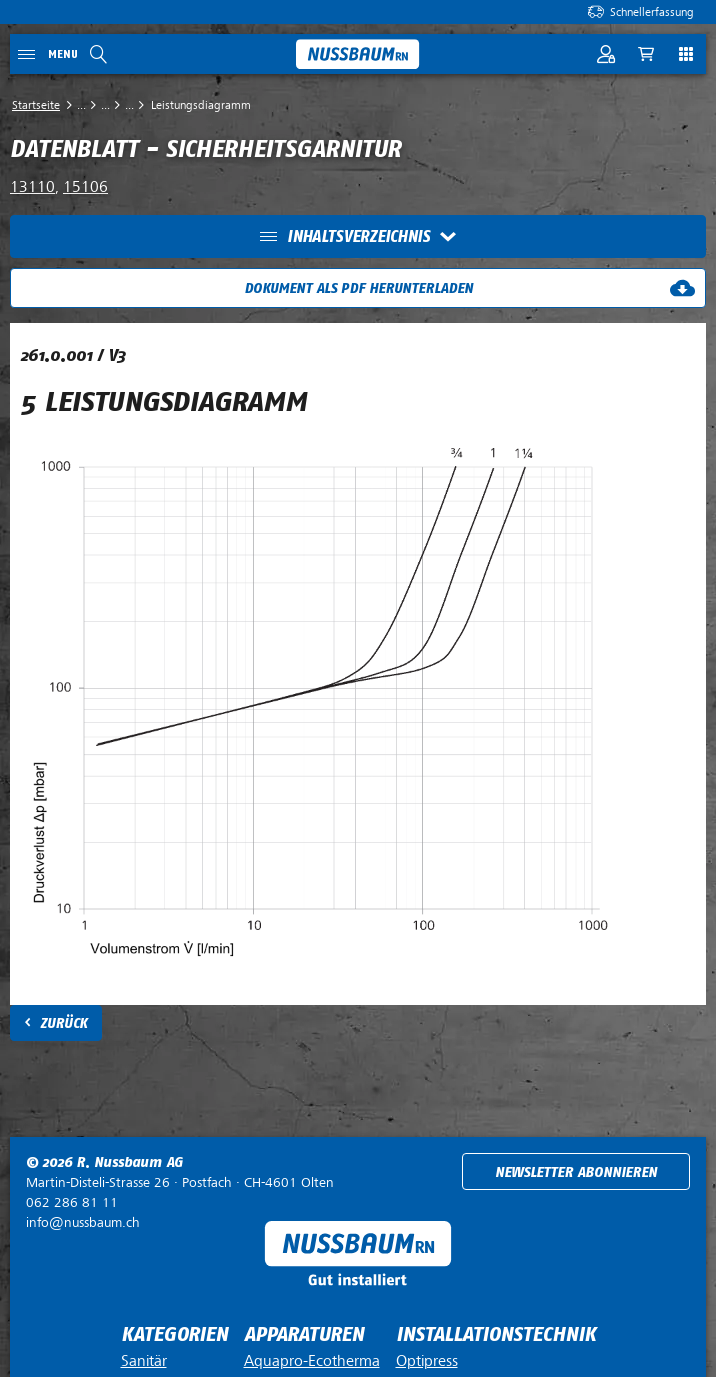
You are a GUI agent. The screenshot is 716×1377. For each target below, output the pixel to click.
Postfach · (180, 1182)
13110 (32, 187)
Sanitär (144, 1361)
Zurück (63, 1023)
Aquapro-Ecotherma (312, 1361)
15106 (85, 187)
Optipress (427, 1361)
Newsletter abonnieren (576, 1172)
